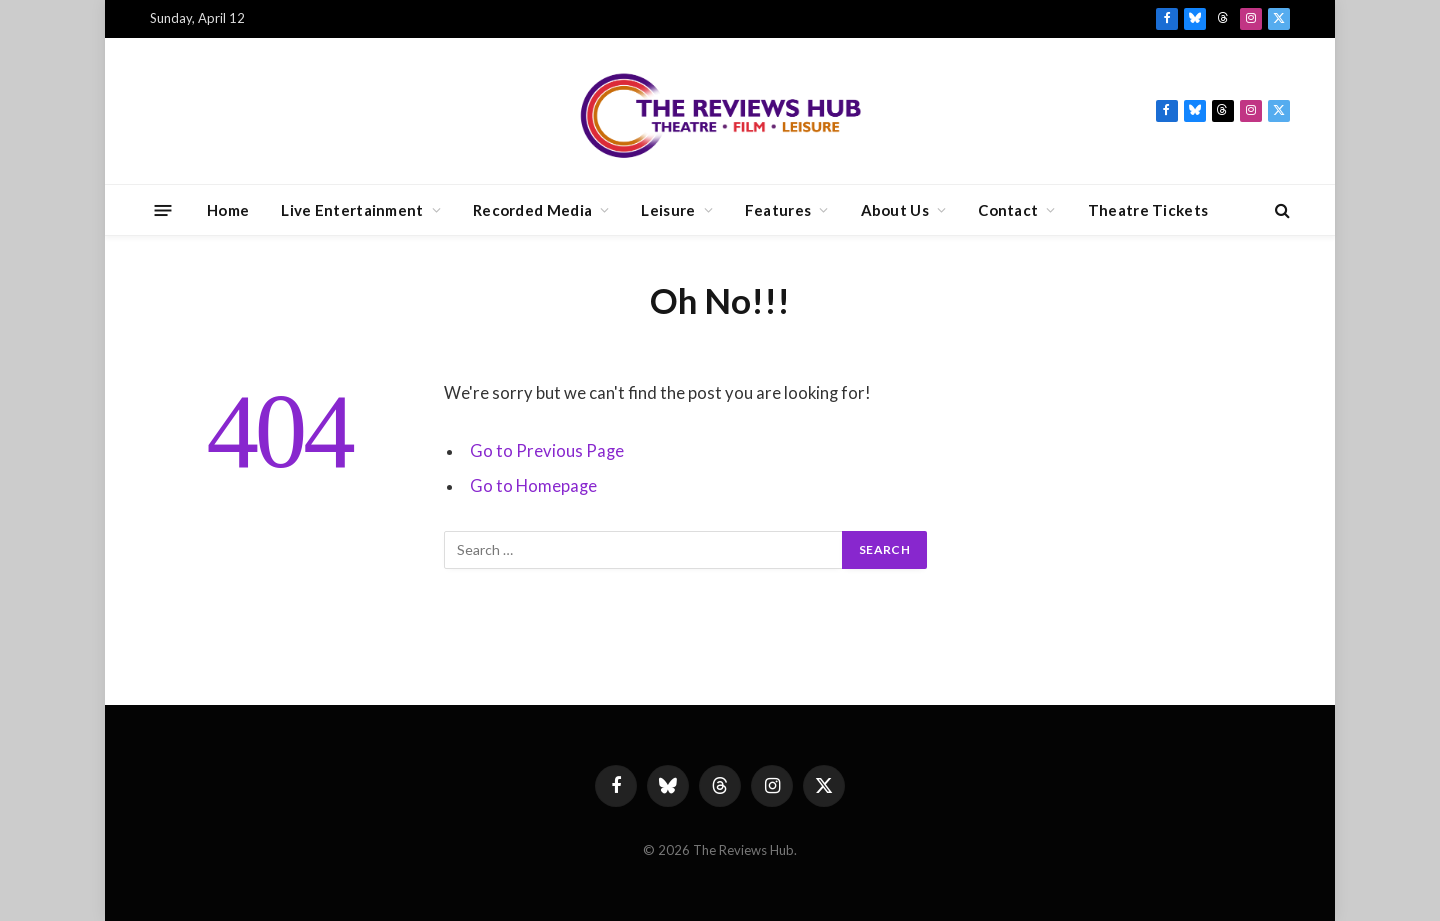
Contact (1008, 210)
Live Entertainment (352, 210)
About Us (895, 210)
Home (228, 210)
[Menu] (163, 209)
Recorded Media (532, 210)
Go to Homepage (533, 486)
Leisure (668, 210)
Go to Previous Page (547, 451)
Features (778, 210)
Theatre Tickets (1148, 210)
